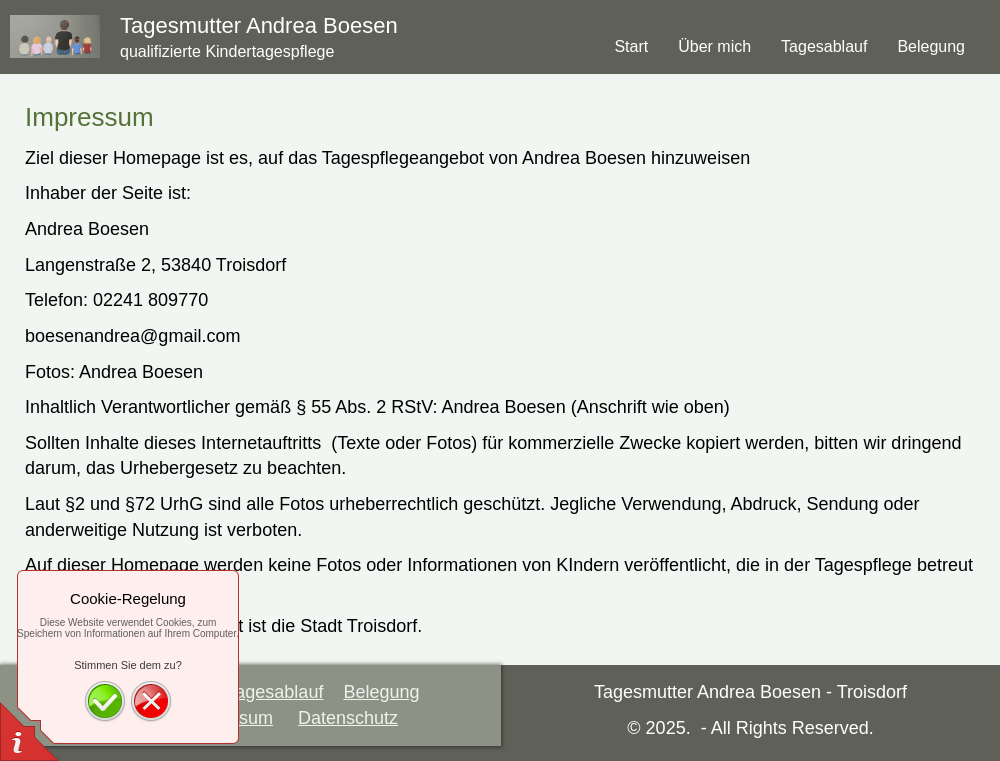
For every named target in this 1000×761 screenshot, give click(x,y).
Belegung (381, 692)
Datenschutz (348, 718)
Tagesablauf (274, 692)
